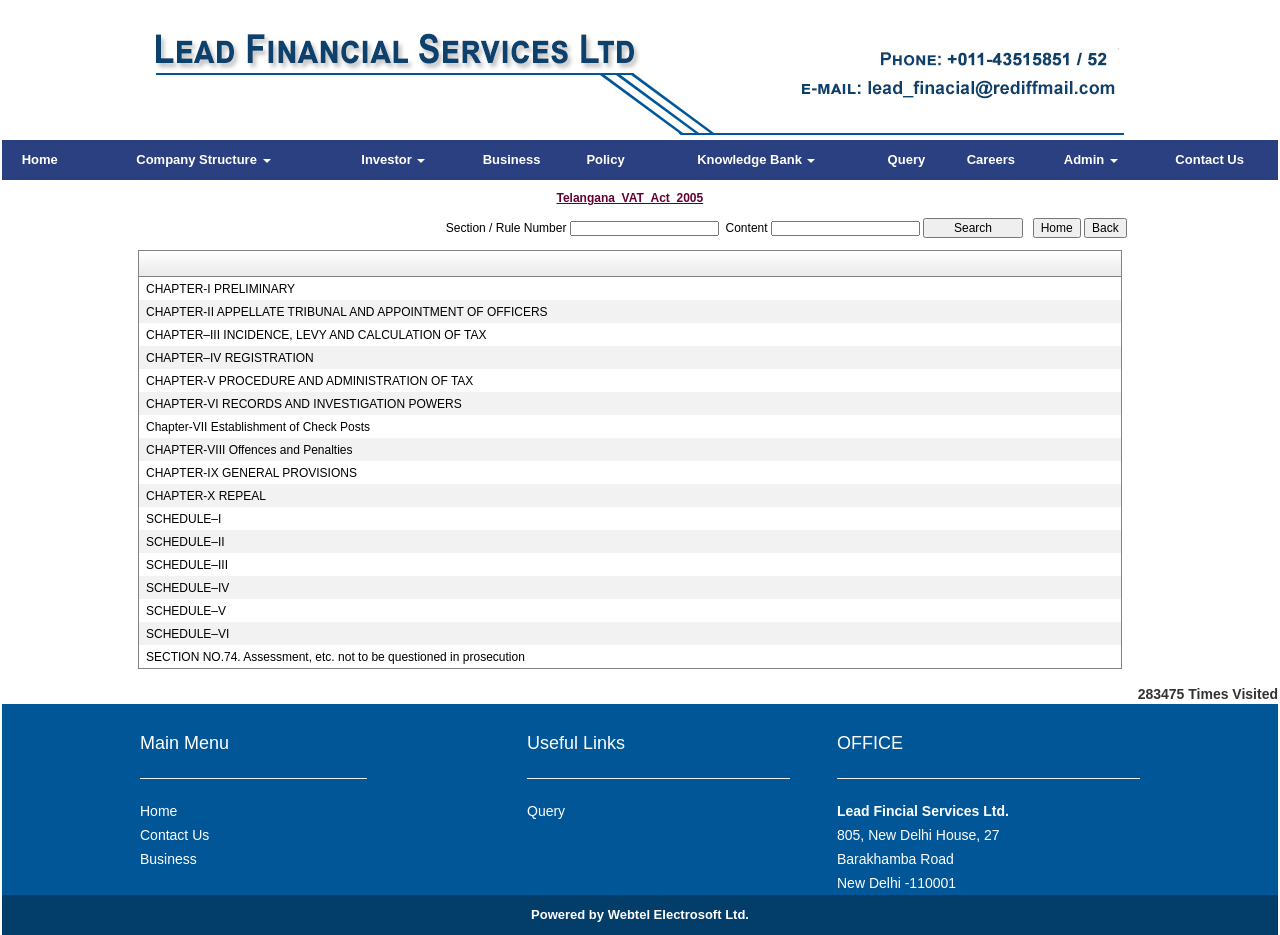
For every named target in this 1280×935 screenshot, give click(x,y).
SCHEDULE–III (187, 565)
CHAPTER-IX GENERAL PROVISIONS (251, 473)
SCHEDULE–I (183, 519)
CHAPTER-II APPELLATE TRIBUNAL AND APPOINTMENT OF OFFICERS (347, 312)
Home (40, 159)
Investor (393, 159)
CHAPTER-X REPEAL (206, 496)
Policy (605, 159)
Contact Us (1209, 159)
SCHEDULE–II (185, 542)
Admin (1091, 159)
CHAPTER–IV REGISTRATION (230, 358)
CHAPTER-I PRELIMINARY (220, 289)
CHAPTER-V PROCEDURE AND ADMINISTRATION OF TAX (309, 381)
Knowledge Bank (756, 159)
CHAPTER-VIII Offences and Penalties (249, 450)
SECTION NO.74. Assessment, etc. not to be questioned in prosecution (335, 657)
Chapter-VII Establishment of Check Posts (258, 427)
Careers (991, 159)
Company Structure (203, 159)
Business (512, 159)
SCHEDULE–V (186, 611)
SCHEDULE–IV (187, 588)
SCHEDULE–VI (187, 634)
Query (907, 159)
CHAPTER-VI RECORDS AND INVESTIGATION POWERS (304, 404)
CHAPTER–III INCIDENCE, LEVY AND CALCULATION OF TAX (316, 335)
